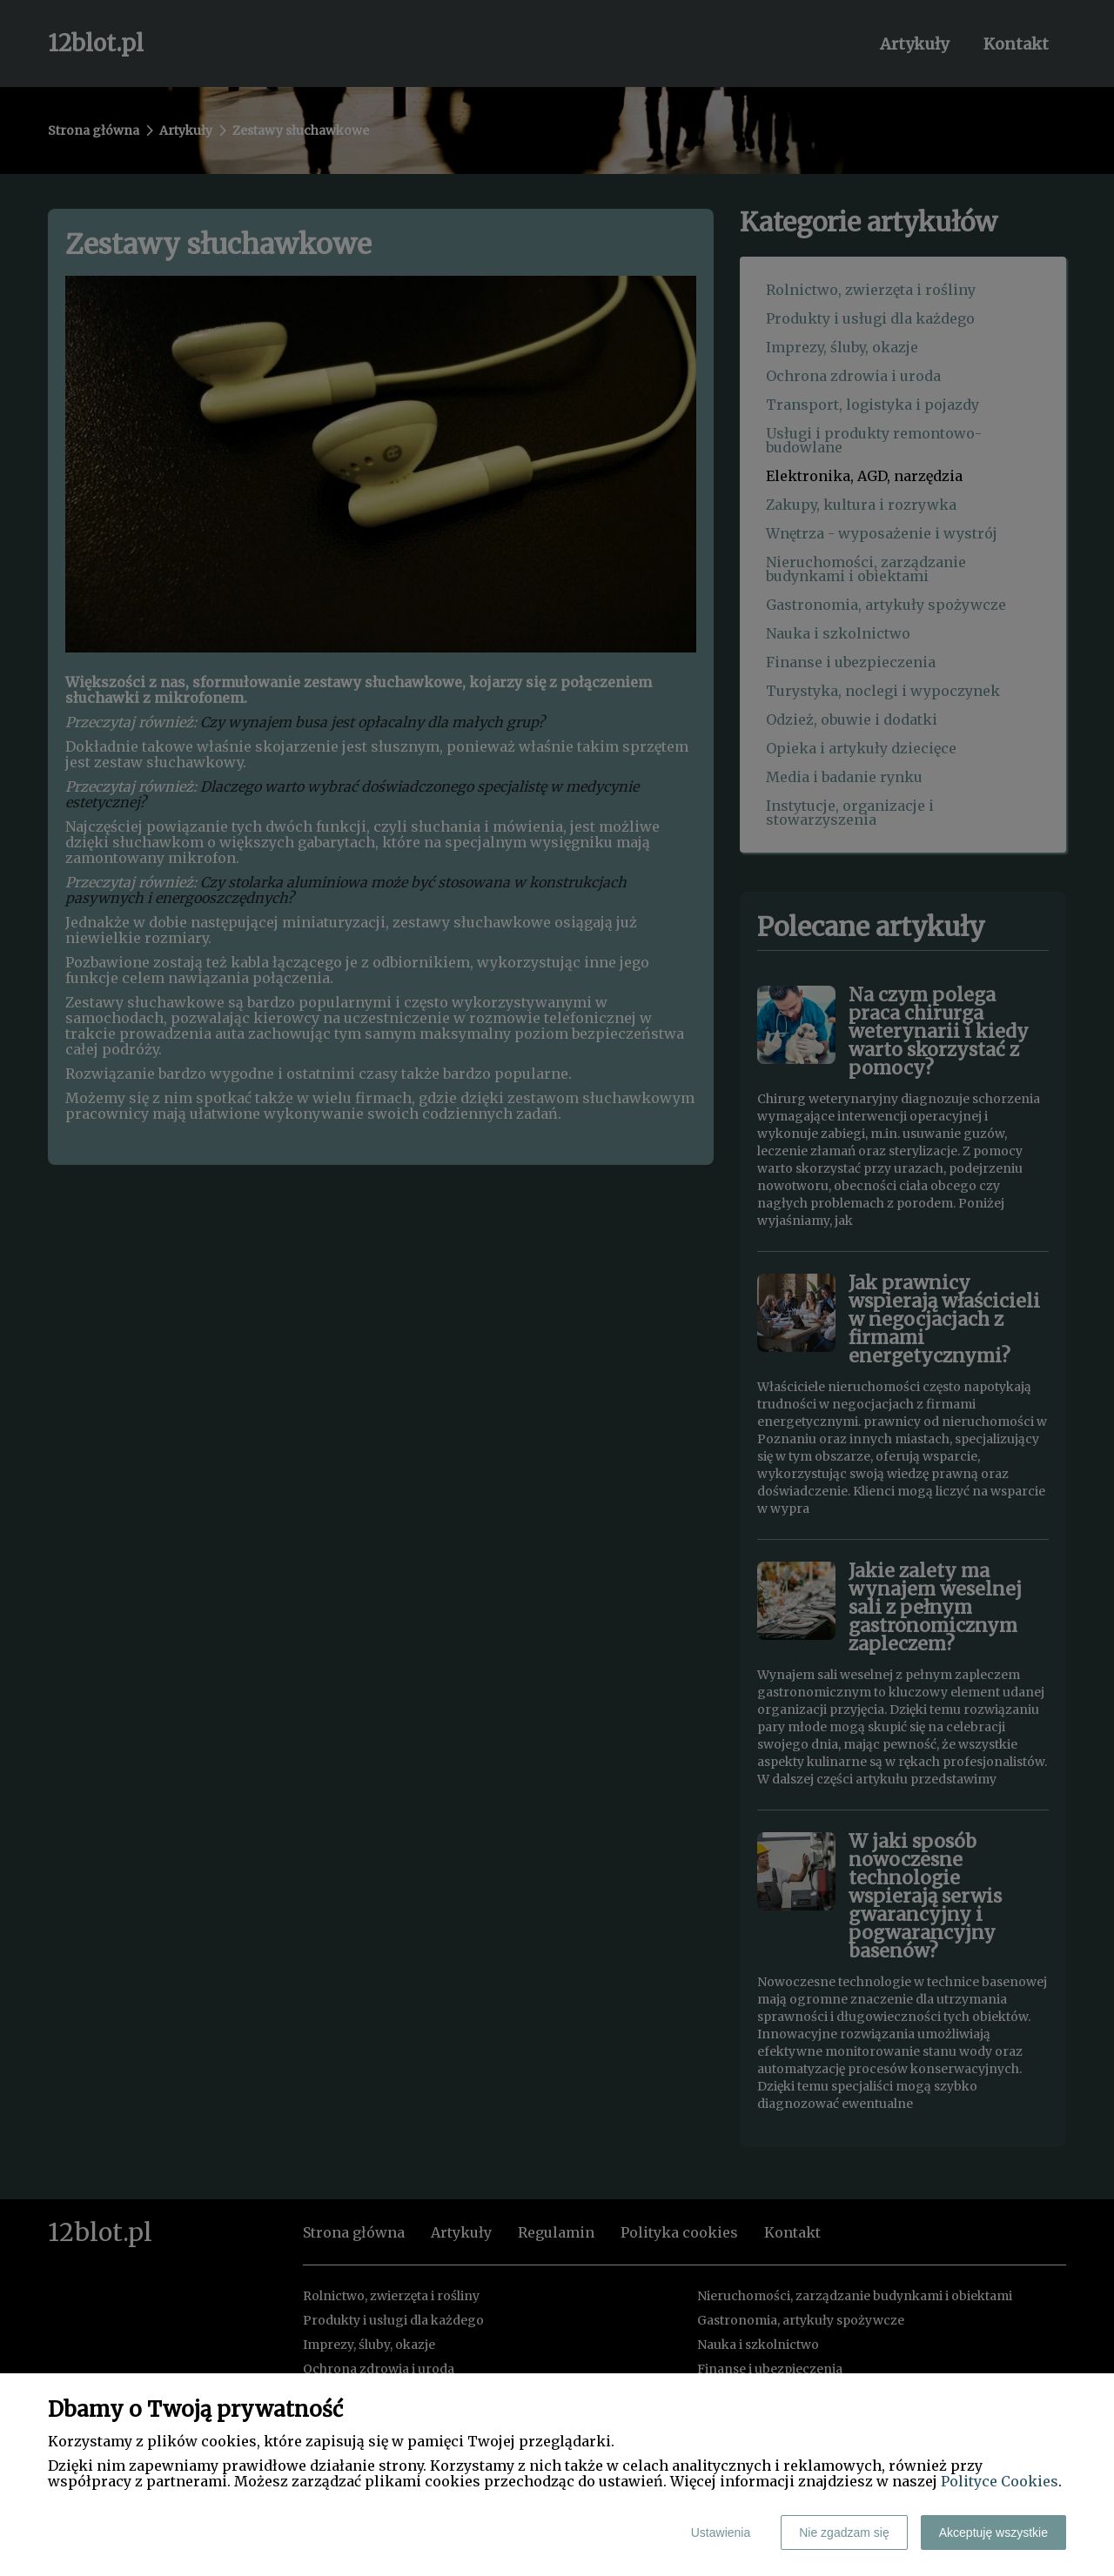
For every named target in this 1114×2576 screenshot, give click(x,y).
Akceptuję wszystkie (993, 2532)
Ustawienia (720, 2532)
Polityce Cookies (999, 2481)
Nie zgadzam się (844, 2532)
